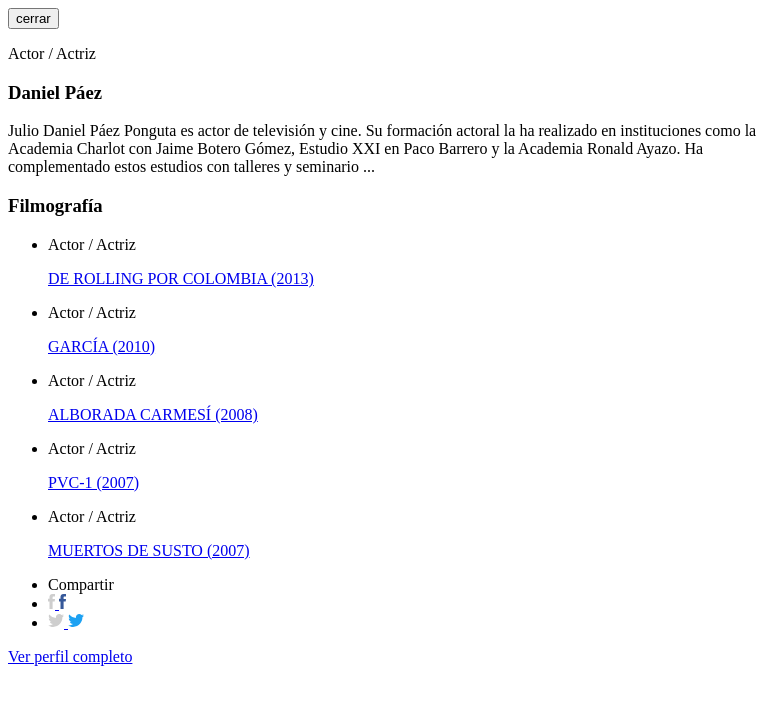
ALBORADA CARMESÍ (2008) (153, 414)
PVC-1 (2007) (93, 482)
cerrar (33, 18)
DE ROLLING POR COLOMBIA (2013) (181, 278)
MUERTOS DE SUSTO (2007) (149, 550)
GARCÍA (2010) (101, 346)
